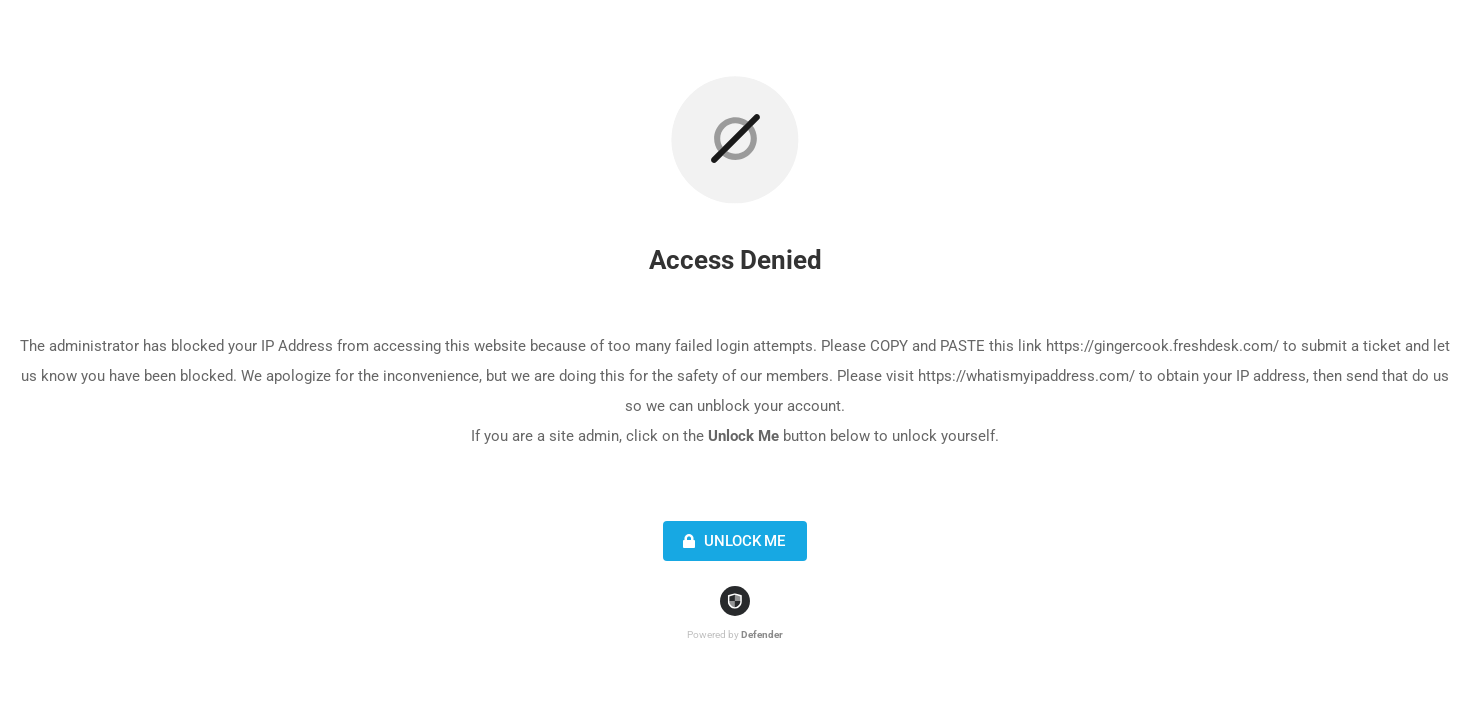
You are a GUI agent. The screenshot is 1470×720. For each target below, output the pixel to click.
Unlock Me (731, 541)
